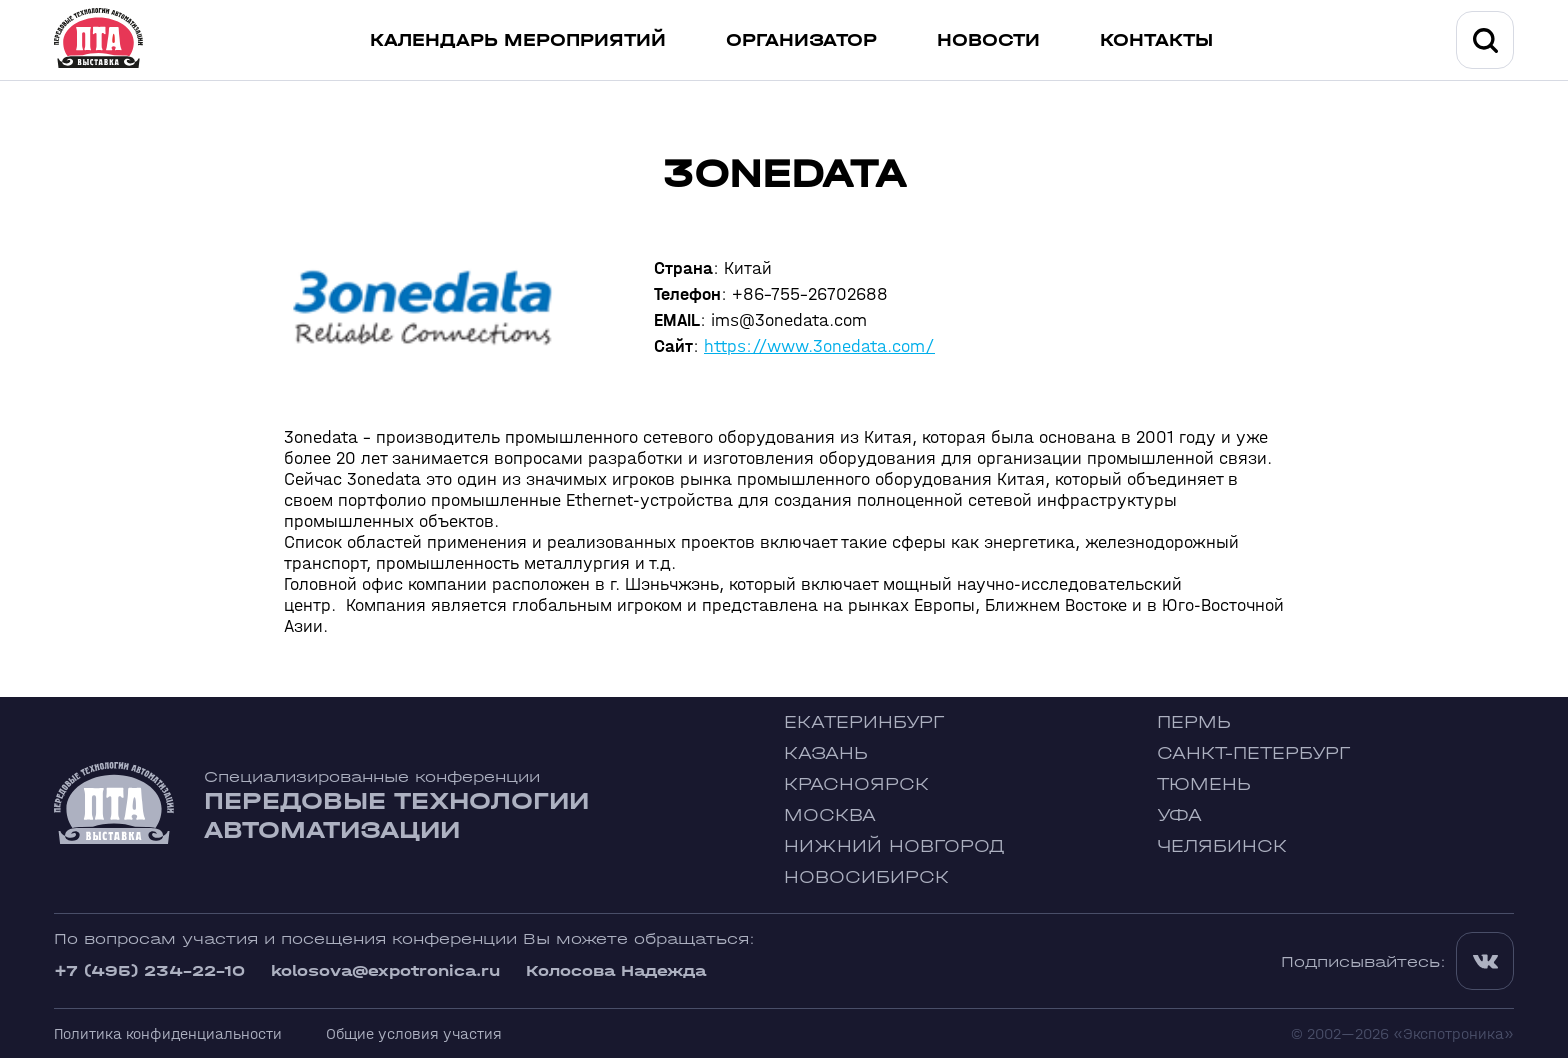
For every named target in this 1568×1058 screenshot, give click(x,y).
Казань (826, 753)
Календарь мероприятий (518, 40)
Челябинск (1222, 846)
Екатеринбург (864, 722)
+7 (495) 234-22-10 (149, 970)
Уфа (1179, 815)
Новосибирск (866, 877)
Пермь (1194, 722)
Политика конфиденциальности (168, 1033)
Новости (988, 40)
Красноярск (856, 784)
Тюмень (1204, 784)
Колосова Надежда (616, 970)
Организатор (801, 40)
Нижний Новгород (894, 846)
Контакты (1156, 40)
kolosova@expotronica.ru (385, 970)
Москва (830, 815)
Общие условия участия (414, 1033)
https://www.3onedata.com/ (819, 346)
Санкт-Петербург (1253, 753)
